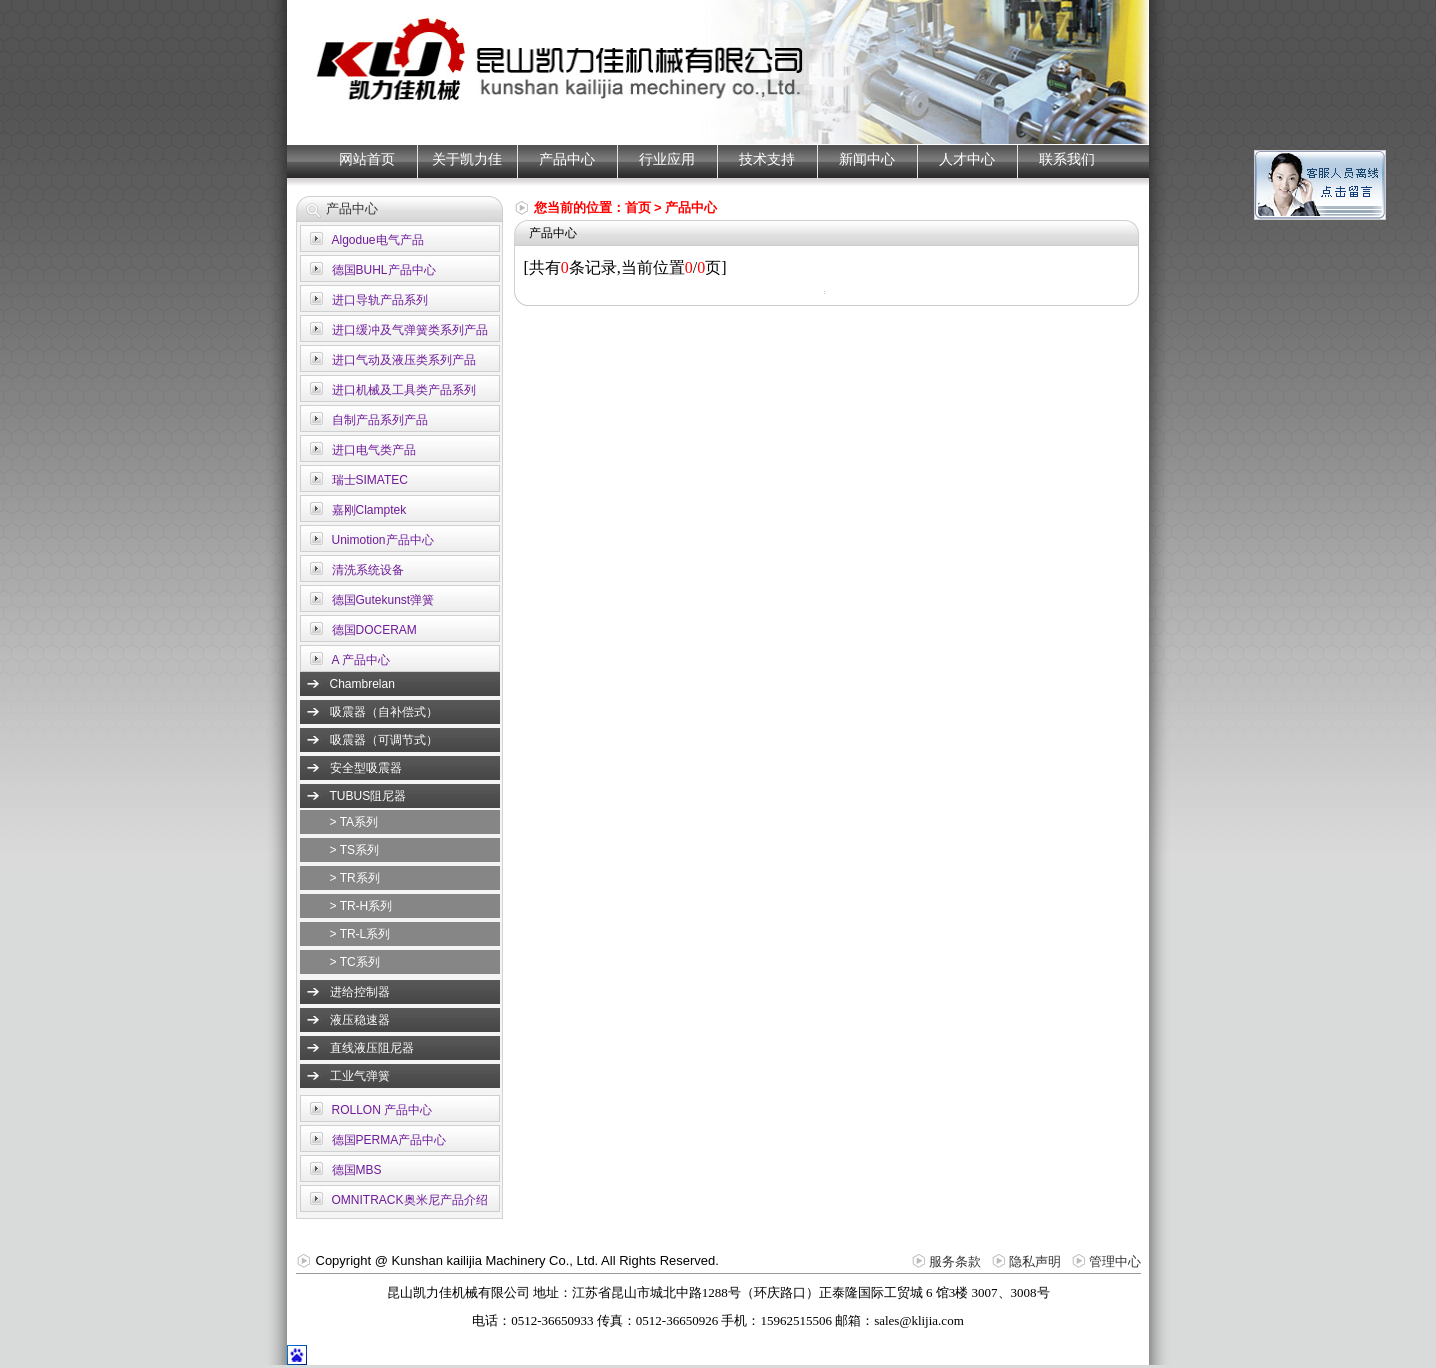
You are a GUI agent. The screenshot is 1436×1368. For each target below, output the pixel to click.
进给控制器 (360, 992)
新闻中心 (867, 159)
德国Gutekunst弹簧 (383, 600)
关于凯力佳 (467, 159)
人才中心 (967, 159)
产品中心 (567, 159)
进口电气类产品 (374, 450)
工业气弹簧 (360, 1076)
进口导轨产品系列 (380, 300)
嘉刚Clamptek (369, 510)
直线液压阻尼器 (372, 1048)
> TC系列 (355, 962)
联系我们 (1067, 159)
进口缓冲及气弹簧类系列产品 (410, 330)
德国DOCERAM (374, 630)
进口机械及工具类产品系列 (404, 390)
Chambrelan (362, 684)
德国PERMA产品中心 (389, 1140)
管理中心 (1115, 1261)
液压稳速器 (360, 1020)
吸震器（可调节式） (384, 740)
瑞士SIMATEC (370, 480)
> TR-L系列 (360, 934)
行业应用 (667, 159)
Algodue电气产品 (378, 240)
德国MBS (357, 1170)
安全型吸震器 (366, 768)
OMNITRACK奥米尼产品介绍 (410, 1200)
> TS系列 (354, 850)
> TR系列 (355, 878)
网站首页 (367, 159)
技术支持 (767, 159)
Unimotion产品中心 (383, 540)
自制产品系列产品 (380, 420)
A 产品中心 (361, 660)
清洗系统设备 (368, 570)
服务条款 (955, 1261)
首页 (638, 207)
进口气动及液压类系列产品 (404, 360)
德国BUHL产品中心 (384, 270)
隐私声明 (1035, 1261)
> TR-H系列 (361, 906)
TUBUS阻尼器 (368, 796)
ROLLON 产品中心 (382, 1110)
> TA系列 (354, 822)
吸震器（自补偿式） (384, 712)
